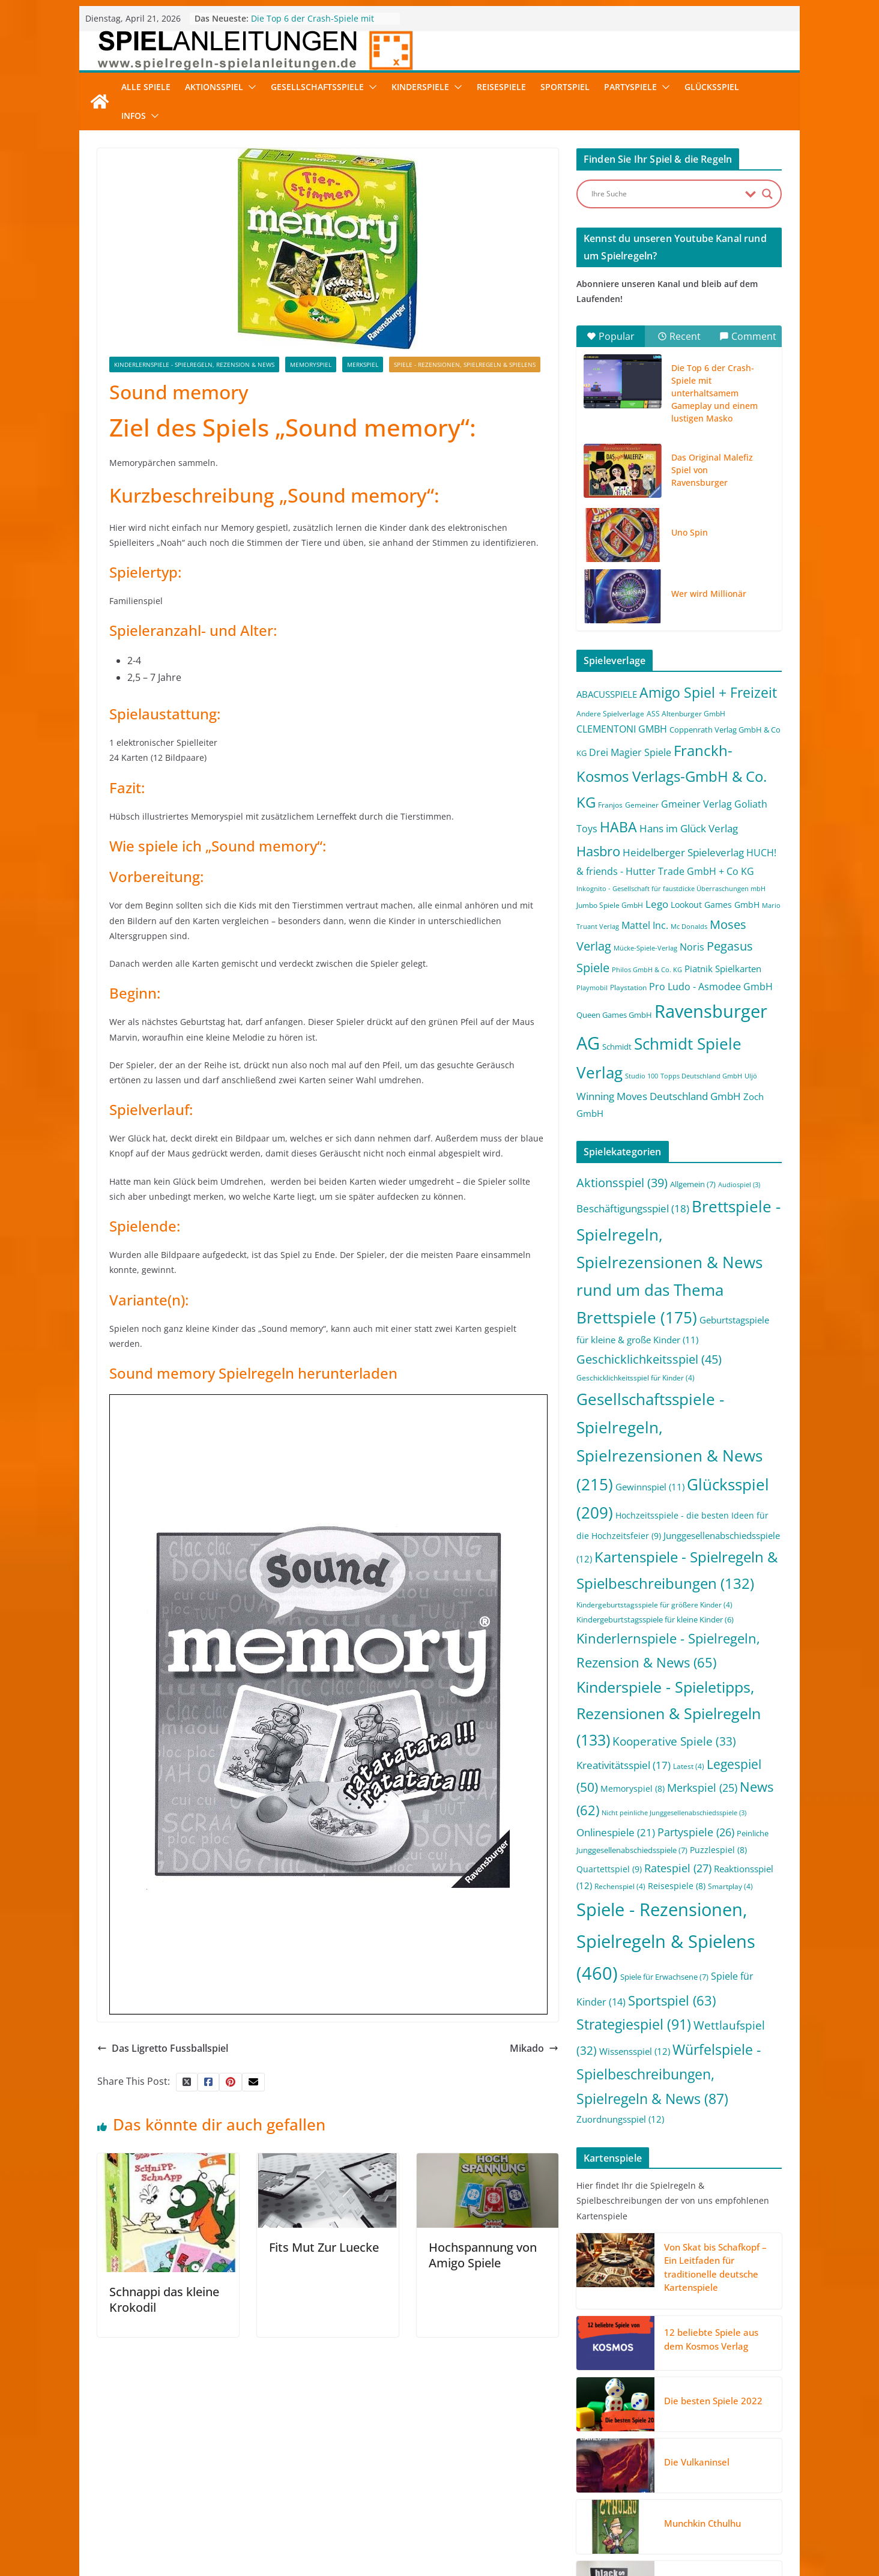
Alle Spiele (146, 86)
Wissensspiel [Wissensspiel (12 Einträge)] (634, 2051)
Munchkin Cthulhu (702, 2523)
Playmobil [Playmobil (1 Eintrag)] (592, 988)
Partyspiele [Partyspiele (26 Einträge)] (695, 1832)
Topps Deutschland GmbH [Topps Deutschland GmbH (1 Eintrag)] (701, 1076)
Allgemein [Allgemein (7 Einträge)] (693, 1184)
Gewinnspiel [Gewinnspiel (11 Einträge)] (649, 1487)
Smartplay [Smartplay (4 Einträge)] (730, 1886)
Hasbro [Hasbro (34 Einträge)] (598, 851)
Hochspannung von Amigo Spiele (483, 2255)
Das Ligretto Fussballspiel (162, 2048)
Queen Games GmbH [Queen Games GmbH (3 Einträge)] (614, 1014)
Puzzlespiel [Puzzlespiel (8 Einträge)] (718, 1849)
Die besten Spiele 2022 (713, 2401)
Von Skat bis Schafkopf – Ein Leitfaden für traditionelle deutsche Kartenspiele (715, 2267)
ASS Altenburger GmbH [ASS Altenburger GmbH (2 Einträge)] (686, 714)
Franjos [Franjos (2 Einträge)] (610, 805)
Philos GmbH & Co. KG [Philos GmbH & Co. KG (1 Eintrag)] (647, 970)
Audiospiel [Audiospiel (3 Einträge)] (739, 1185)
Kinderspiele (420, 86)
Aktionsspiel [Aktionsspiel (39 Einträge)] (622, 1183)
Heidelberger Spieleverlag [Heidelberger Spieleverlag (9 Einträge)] (683, 852)
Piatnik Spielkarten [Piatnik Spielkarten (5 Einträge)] (722, 969)
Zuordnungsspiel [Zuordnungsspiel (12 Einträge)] (620, 2119)
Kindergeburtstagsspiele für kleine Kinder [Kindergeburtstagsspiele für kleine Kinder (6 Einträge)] (655, 1619)
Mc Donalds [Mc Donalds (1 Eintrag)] (689, 926)
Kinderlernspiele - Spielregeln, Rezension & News (194, 364)
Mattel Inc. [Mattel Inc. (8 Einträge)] (644, 925)
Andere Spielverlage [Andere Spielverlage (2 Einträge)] (610, 714)
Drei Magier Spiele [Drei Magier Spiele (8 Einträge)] (630, 752)
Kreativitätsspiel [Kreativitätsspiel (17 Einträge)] (623, 1765)
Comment (747, 336)
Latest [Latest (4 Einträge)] (688, 1766)
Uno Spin (689, 532)
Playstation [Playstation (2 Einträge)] (628, 987)
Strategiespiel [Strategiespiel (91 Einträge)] (633, 2024)
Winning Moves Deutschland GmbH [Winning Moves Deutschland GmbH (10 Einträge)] (658, 1096)
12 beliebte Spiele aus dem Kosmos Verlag (711, 2339)
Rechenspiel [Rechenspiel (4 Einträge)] (619, 1886)
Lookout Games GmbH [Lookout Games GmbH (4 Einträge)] (715, 904)
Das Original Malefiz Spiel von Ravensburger (712, 470)
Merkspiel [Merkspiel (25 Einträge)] (702, 1787)
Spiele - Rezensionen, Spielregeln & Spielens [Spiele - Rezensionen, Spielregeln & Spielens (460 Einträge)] (665, 1941)
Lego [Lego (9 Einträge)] (656, 904)
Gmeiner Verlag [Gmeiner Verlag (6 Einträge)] (696, 804)
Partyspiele (630, 86)
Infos (133, 115)
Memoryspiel (310, 364)
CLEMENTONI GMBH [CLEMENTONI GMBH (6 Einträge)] (621, 729)
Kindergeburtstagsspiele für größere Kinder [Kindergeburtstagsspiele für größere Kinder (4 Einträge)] (654, 1604)
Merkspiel (362, 364)
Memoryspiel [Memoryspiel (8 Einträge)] (632, 1788)
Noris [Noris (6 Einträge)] (692, 947)
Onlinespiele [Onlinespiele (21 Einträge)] (615, 1832)
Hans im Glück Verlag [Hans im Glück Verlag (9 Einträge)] (688, 828)
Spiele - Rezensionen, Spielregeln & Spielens (465, 364)
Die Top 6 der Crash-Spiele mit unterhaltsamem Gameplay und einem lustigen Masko (714, 393)
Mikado (534, 2048)
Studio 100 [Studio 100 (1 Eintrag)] (641, 1076)
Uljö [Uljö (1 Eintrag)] (751, 1076)
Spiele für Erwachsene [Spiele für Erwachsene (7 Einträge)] (664, 1976)
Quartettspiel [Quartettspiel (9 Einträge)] (609, 1869)
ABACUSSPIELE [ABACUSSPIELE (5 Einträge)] (606, 694)
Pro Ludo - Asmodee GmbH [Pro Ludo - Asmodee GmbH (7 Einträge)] (711, 986)
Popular (611, 336)
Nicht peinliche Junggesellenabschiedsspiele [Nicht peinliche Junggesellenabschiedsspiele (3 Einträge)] (674, 1813)
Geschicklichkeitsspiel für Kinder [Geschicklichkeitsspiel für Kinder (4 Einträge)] (635, 1377)
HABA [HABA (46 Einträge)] (618, 827)
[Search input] (665, 194)
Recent (679, 336)
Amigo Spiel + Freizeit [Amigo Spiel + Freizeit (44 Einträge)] (708, 692)
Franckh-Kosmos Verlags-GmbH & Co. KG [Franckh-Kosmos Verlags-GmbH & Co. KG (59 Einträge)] (671, 776)
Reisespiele (501, 86)
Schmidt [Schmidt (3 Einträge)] (617, 1046)
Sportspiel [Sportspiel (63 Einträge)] (672, 2000)
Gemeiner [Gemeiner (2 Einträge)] (642, 805)
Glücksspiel (711, 86)
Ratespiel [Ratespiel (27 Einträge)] (677, 1867)
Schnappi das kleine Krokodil (164, 2299)
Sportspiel (565, 86)
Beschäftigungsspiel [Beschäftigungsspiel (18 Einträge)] (632, 1208)
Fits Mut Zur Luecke (324, 2247)
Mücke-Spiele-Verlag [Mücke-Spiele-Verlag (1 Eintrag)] (645, 948)
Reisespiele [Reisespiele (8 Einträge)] (676, 1885)
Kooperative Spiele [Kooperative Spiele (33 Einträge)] (674, 1741)
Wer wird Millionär (708, 593)
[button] (249, 87)
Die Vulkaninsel (696, 2462)
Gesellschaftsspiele (317, 86)
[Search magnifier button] (767, 194)
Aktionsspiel (214, 86)
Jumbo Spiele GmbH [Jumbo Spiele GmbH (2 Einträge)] (609, 905)
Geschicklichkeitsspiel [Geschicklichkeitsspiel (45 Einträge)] (649, 1358)
